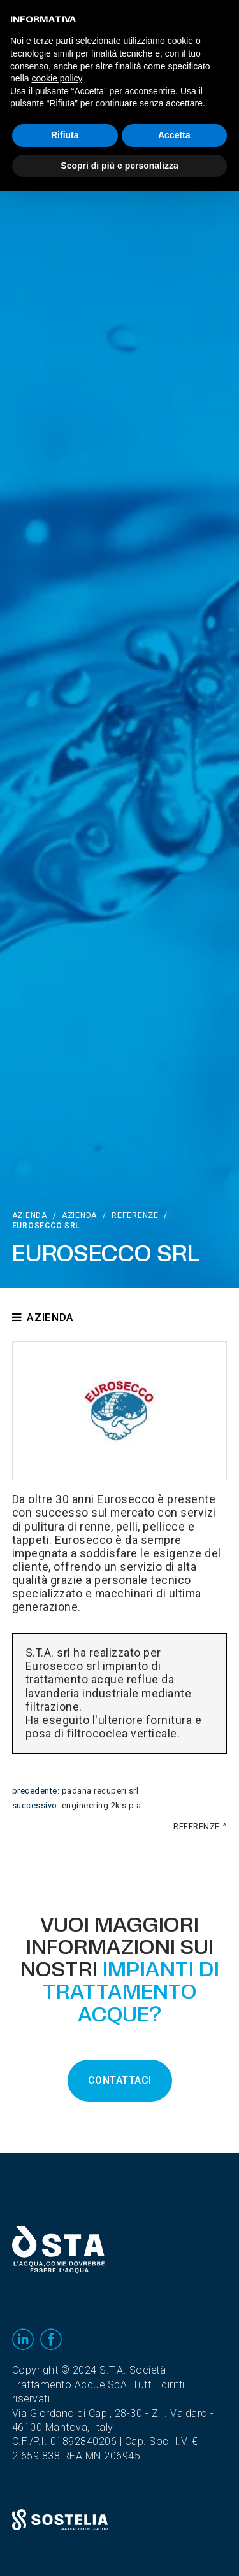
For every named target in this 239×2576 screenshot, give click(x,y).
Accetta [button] (174, 135)
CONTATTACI (120, 2080)
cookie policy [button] (56, 78)
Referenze (135, 1215)
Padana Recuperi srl (100, 1791)
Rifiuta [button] (65, 135)
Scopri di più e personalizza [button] (119, 165)
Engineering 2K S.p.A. (103, 1805)
